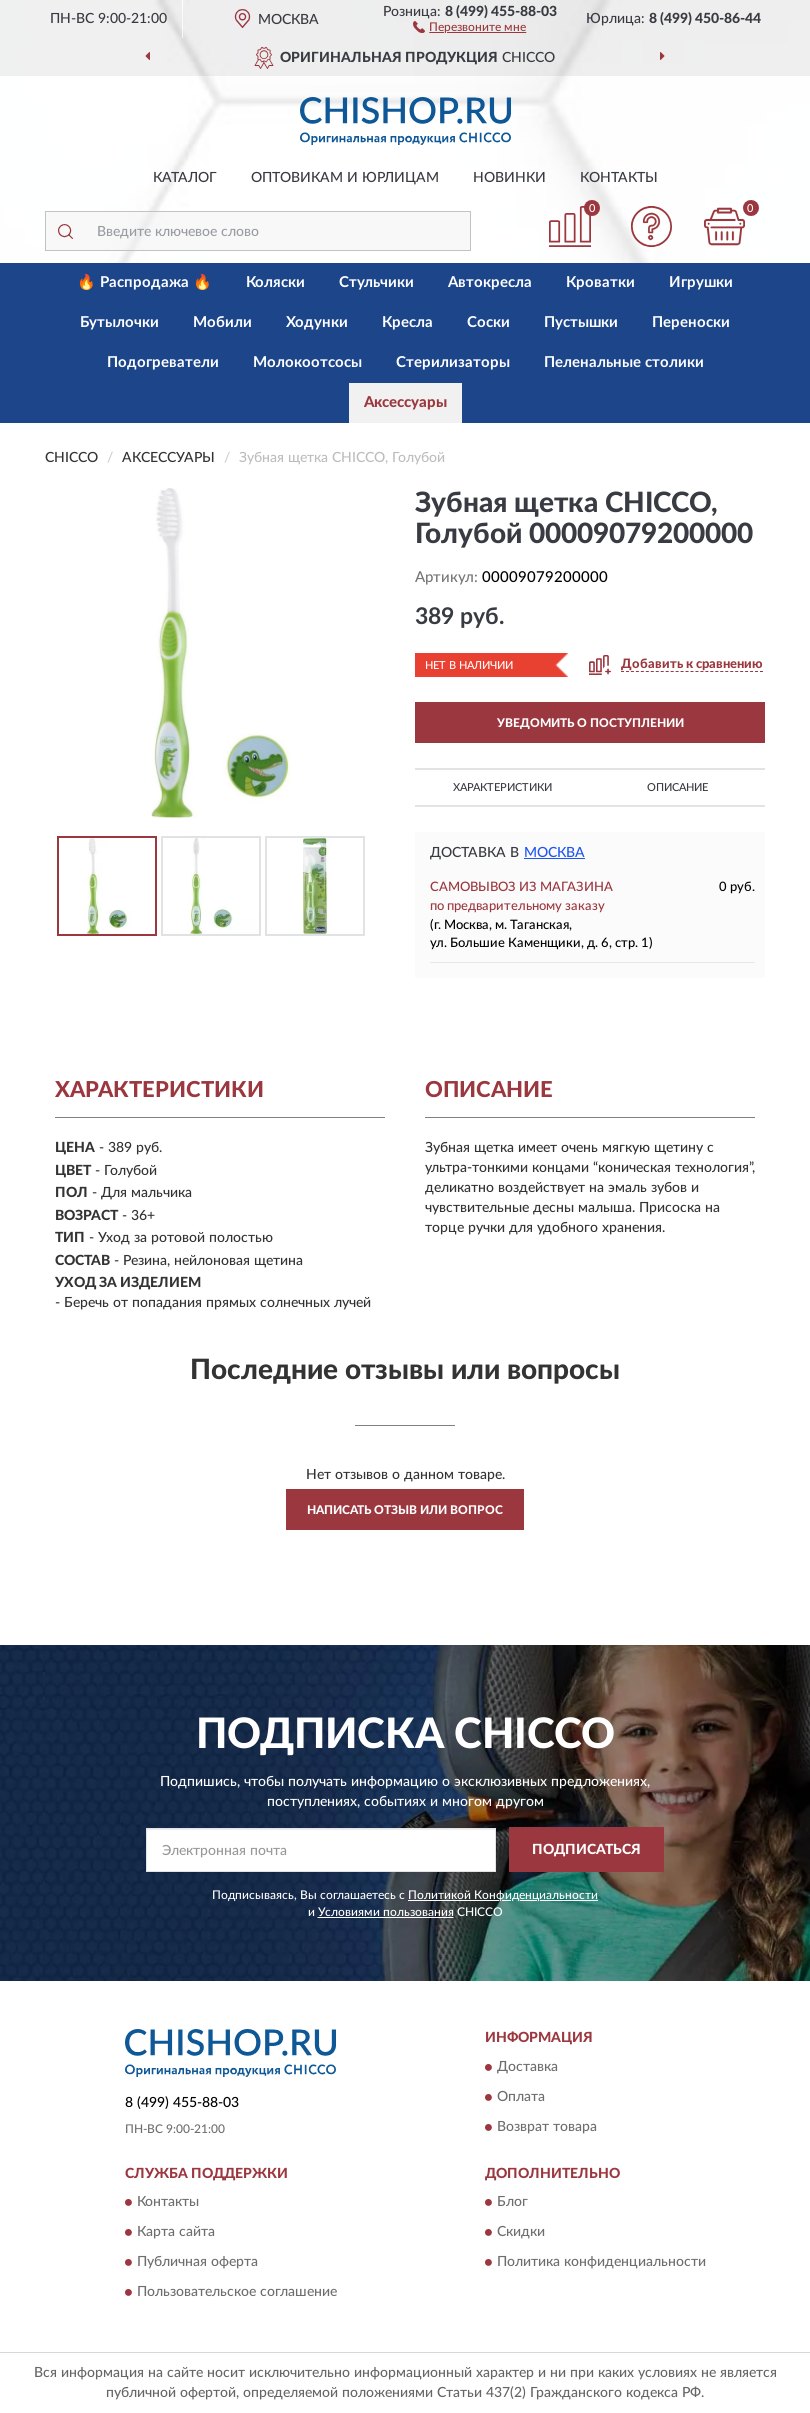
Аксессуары (405, 402)
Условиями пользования (386, 1912)
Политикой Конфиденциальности (503, 1895)
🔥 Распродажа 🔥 (144, 282)
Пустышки (581, 322)
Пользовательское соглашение (237, 2292)
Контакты (619, 178)
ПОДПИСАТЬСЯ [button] (586, 1850)
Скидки (521, 2232)
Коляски (275, 282)
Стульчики (376, 282)
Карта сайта (176, 2232)
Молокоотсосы (307, 362)
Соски (488, 322)
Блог (512, 2202)
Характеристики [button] (502, 787)
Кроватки (600, 282)
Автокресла (490, 282)
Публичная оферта (197, 2262)
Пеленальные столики (624, 362)
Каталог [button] (185, 178)
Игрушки (701, 282)
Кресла (407, 322)
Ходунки (317, 322)
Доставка (527, 2067)
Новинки (509, 178)
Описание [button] (677, 787)
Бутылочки (119, 322)
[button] (469, 26)
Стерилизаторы (453, 362)
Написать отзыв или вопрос (405, 1510)
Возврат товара (547, 2127)
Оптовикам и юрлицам (345, 178)
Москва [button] (554, 853)
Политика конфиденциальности (601, 2262)
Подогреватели (163, 362)
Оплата (521, 2097)
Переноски (691, 322)
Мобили (222, 322)
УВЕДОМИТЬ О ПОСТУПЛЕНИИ (590, 723)
